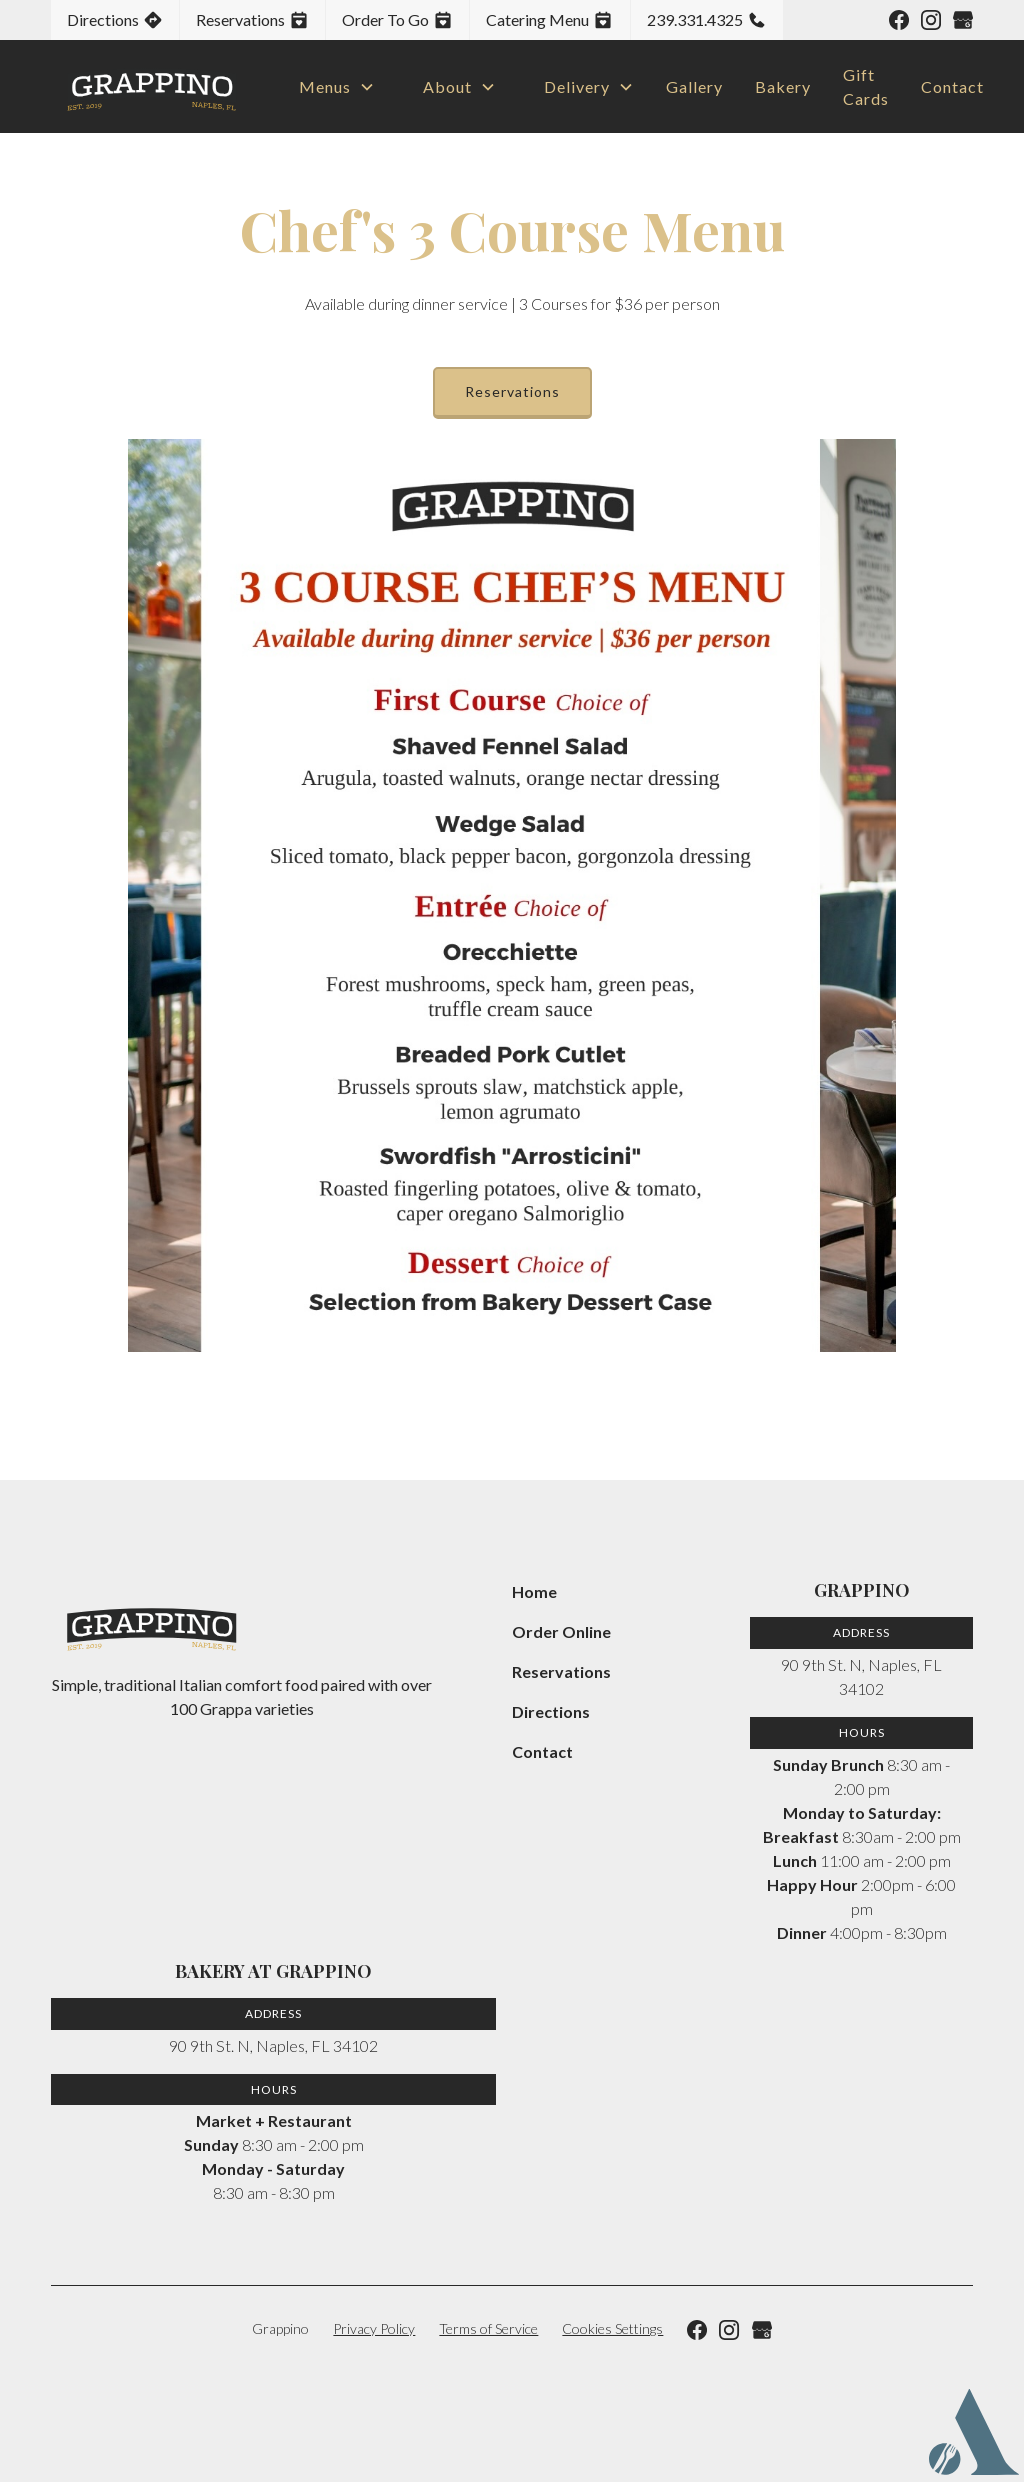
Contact (952, 86)
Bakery (783, 86)
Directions (551, 1711)
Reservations (512, 391)
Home (534, 1591)
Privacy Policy (374, 2328)
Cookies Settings (612, 2328)
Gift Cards (866, 86)
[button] (329, 87)
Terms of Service (488, 2328)
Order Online (561, 1631)
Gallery (694, 86)
